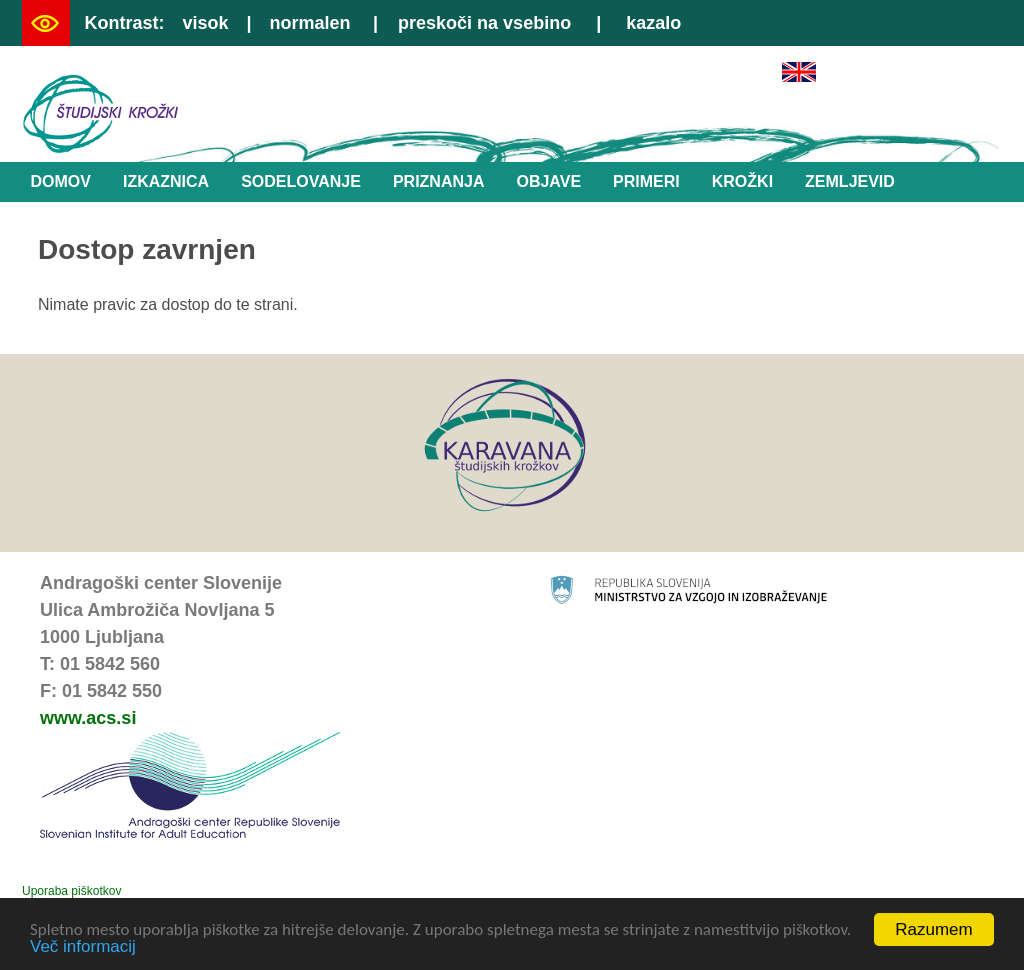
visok (205, 23)
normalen (310, 23)
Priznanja (439, 181)
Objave (548, 181)
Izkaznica (166, 181)
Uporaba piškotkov (71, 891)
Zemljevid (850, 181)
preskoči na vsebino (484, 23)
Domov (61, 181)
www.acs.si (88, 718)
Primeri (646, 181)
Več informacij (83, 947)
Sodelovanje (301, 181)
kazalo (653, 23)
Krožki (742, 181)
